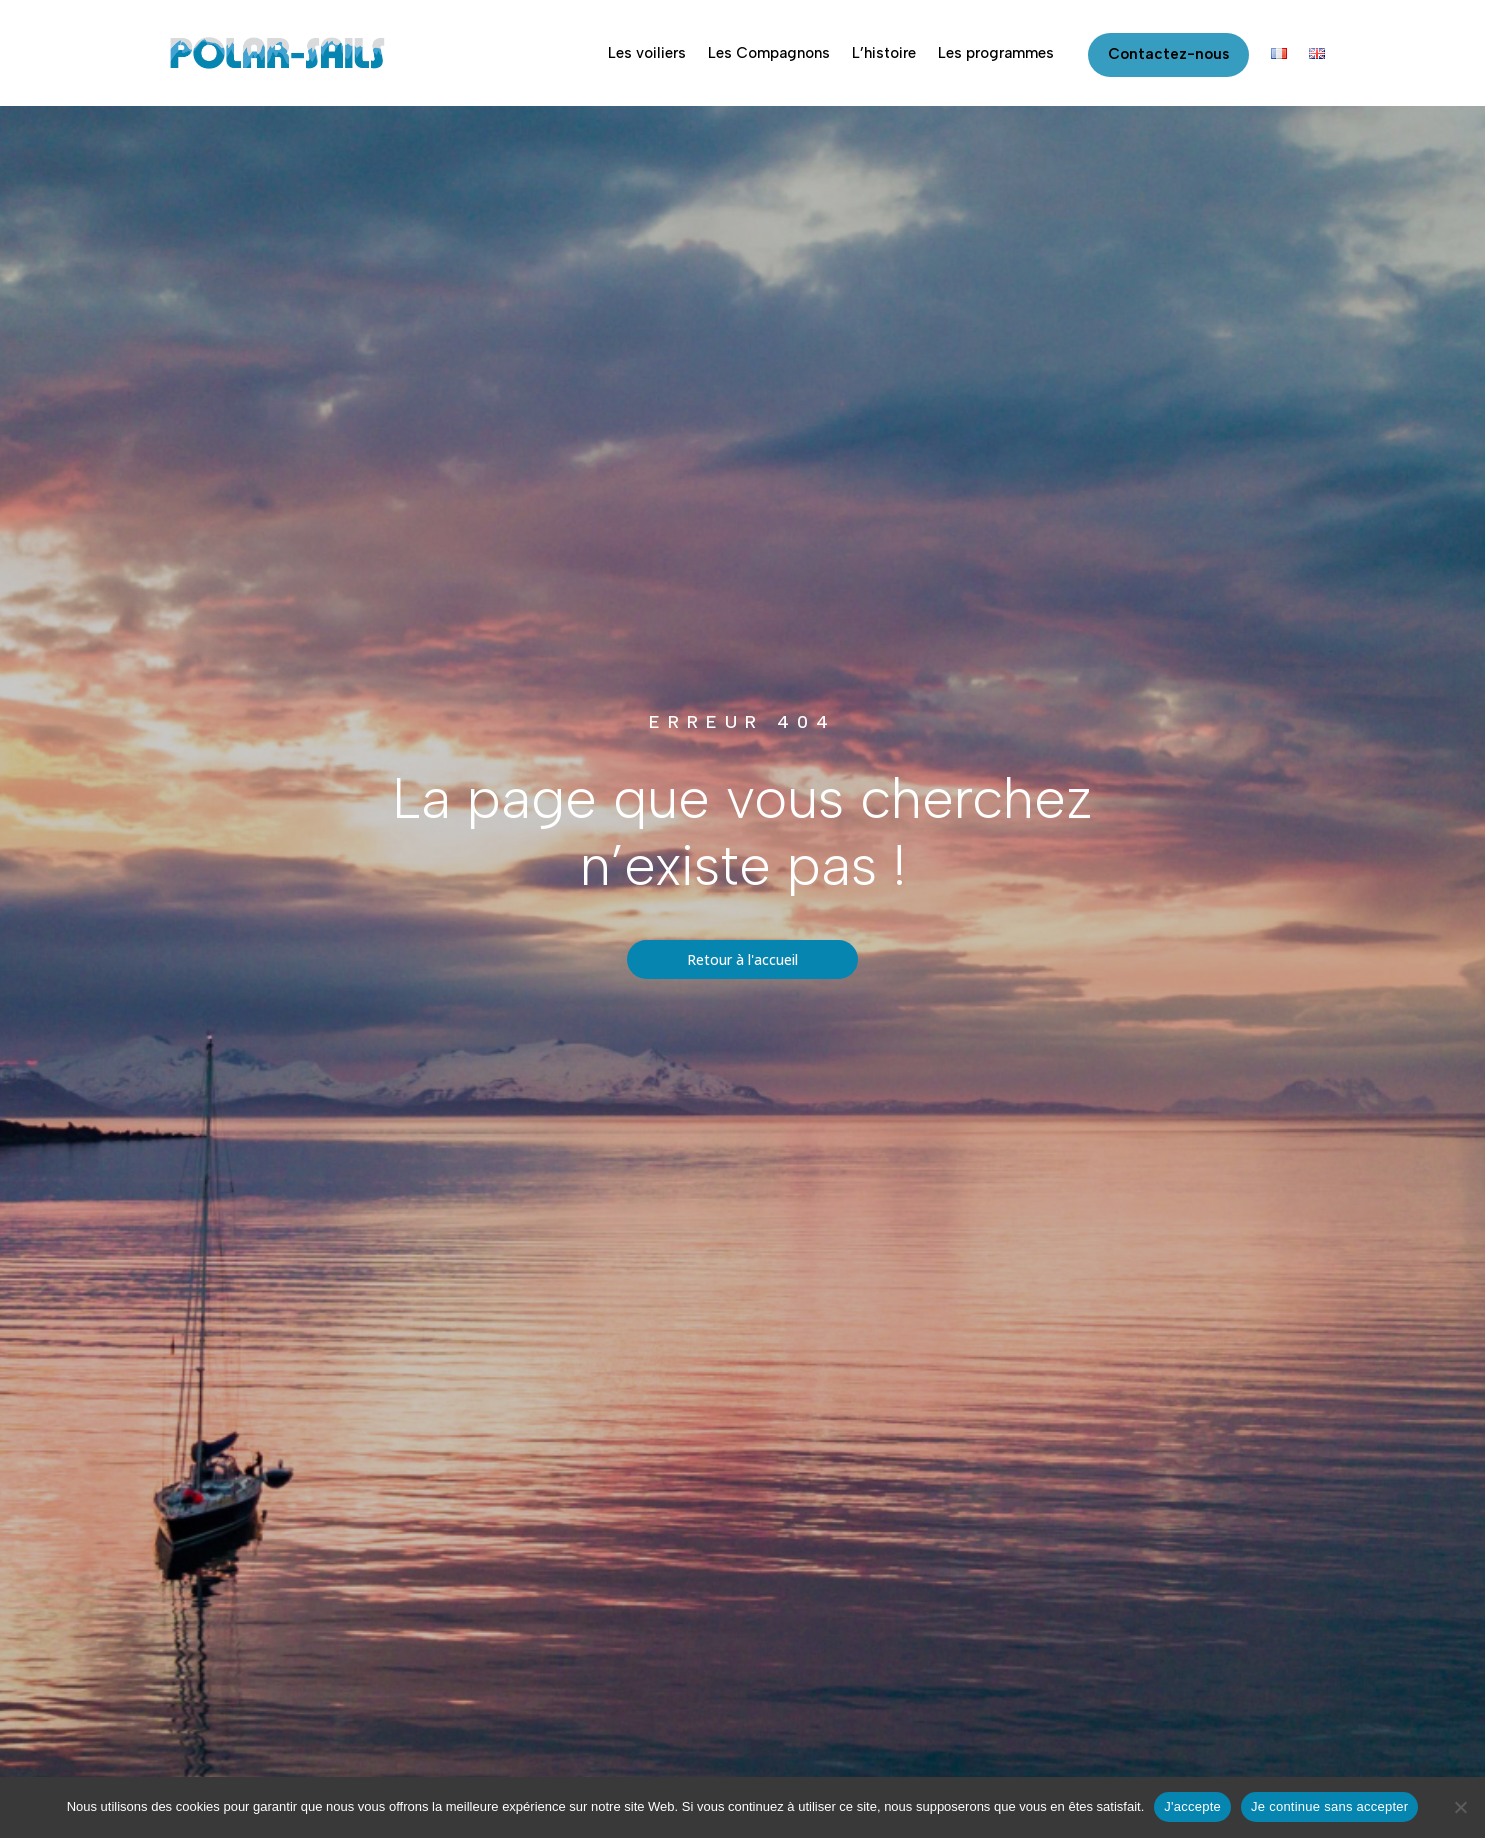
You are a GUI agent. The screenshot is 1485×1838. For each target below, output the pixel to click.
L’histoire (884, 53)
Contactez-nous (1168, 54)
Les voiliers (647, 53)
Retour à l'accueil (742, 959)
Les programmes (996, 53)
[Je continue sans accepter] (1460, 1807)
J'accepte (1192, 1806)
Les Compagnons (769, 53)
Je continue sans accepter (1329, 1806)
